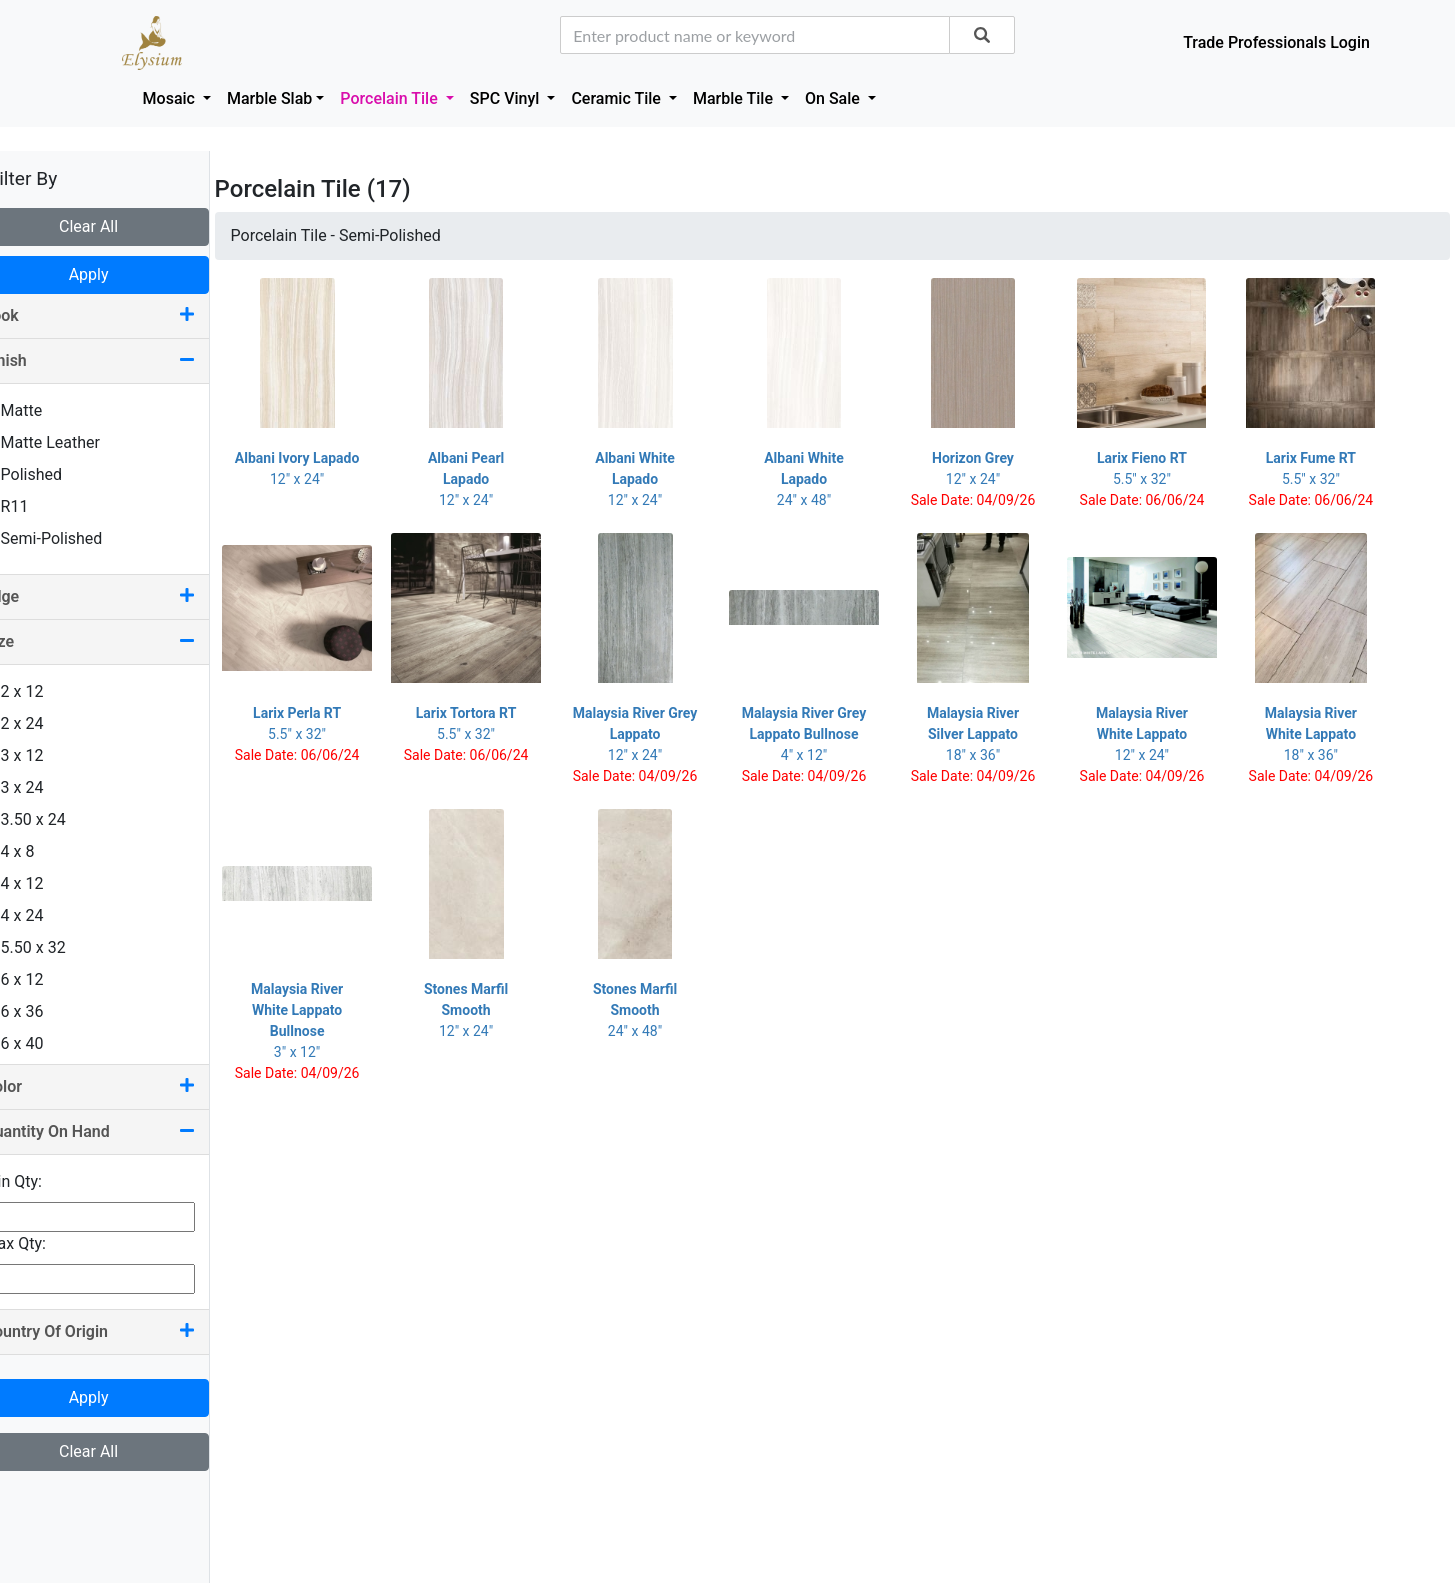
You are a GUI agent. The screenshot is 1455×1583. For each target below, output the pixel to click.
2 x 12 (45, 691)
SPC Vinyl (507, 98)
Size (120, 641)
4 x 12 (45, 883)
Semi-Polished (74, 538)
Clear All (119, 226)
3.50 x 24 (56, 819)
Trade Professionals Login (1276, 42)
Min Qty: (44, 1181)
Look (120, 315)
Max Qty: (46, 1243)
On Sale (834, 98)
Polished (54, 474)
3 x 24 (45, 787)
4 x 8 (40, 851)
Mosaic (171, 98)
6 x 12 (45, 979)
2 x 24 (45, 723)
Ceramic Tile (617, 98)
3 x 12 (45, 755)
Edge (120, 596)
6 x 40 (45, 1043)
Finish (120, 360)
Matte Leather (73, 442)
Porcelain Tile (390, 98)
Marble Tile (735, 98)
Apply (120, 274)
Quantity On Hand (120, 1131)
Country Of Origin (120, 1331)
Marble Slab (269, 98)
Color (120, 1086)
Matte (44, 410)
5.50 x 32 (56, 947)
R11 (37, 506)
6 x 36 (45, 1011)
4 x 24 (45, 915)
